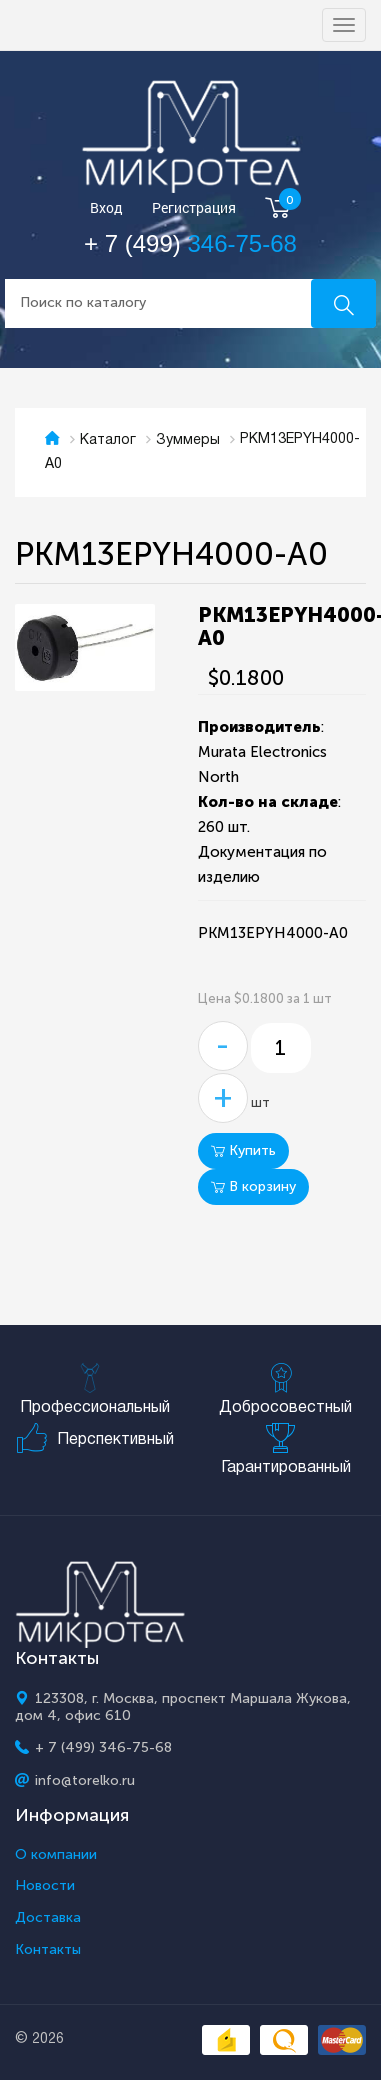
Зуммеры (188, 440)
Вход (106, 208)
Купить (243, 1150)
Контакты (48, 1950)
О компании (56, 1855)
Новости (45, 1886)
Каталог (108, 440)
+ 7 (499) (190, 243)
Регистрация (194, 208)
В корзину (253, 1186)
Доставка (48, 1918)
